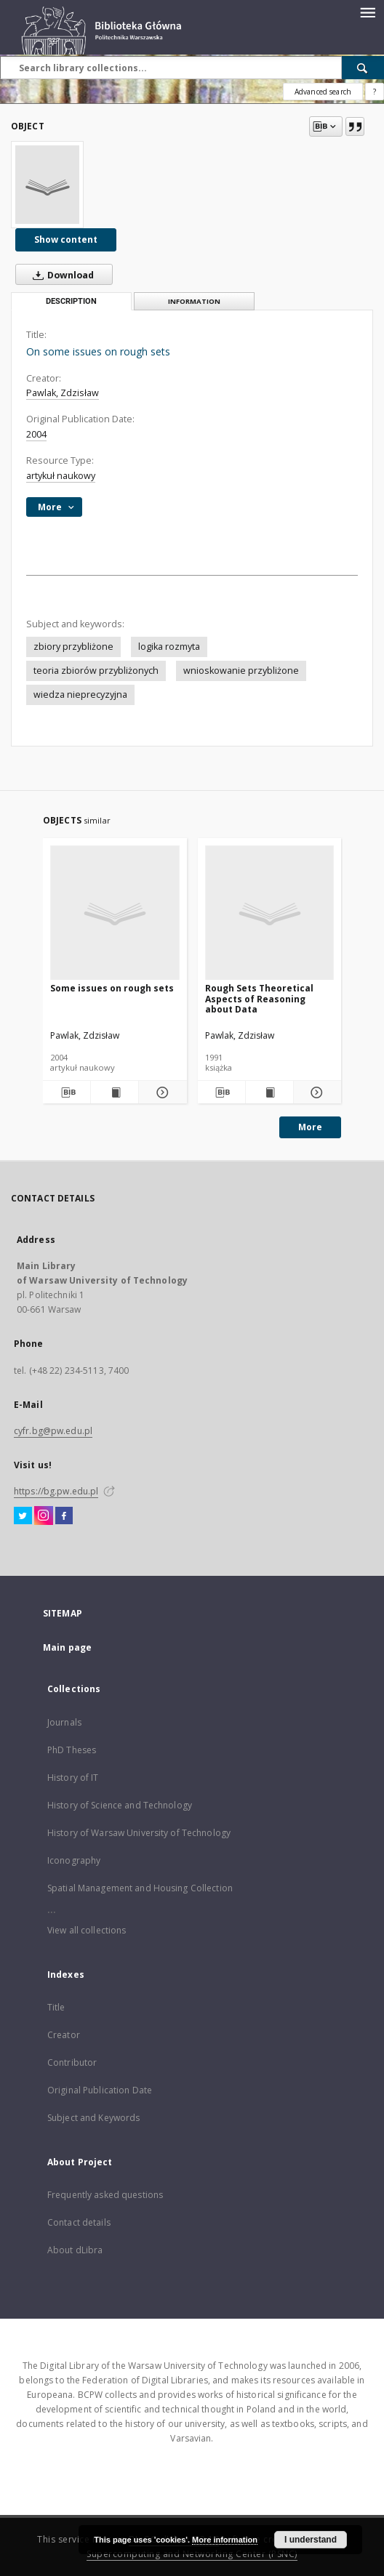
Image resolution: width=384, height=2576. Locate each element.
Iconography (73, 1860)
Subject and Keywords (93, 2118)
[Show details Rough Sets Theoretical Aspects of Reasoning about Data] (315, 1092)
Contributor (72, 2062)
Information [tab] (194, 301)
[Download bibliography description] (66, 1092)
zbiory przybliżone (73, 646)
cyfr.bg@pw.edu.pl (53, 1431)
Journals (64, 1722)
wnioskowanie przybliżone (241, 670)
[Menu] (367, 11)
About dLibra (75, 2250)
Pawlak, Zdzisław (62, 393)
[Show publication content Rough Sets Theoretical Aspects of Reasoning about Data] (269, 1092)
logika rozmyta (169, 646)
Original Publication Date (99, 2090)
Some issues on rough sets (112, 988)
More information (224, 2539)
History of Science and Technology (119, 1805)
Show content (65, 239)
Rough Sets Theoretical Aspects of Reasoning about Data (259, 998)
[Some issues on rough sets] (115, 913)
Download (60, 274)
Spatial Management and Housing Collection (140, 1888)
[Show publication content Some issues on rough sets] (114, 1092)
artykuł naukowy (60, 476)
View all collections (86, 1930)
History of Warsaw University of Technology (139, 1833)
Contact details (79, 2222)
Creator (63, 2035)
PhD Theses (71, 1750)
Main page (67, 1647)
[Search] (363, 67)
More (310, 1127)
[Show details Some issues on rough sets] (160, 1092)
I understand (310, 2540)
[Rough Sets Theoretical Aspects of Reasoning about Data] (270, 913)
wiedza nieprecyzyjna (80, 694)
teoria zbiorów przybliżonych (96, 670)
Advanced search (323, 91)
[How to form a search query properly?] (374, 91)
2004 (36, 434)
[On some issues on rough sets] (47, 184)
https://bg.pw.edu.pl (56, 1491)
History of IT (73, 1777)
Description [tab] (71, 301)
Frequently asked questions (105, 2195)
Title (56, 2007)
